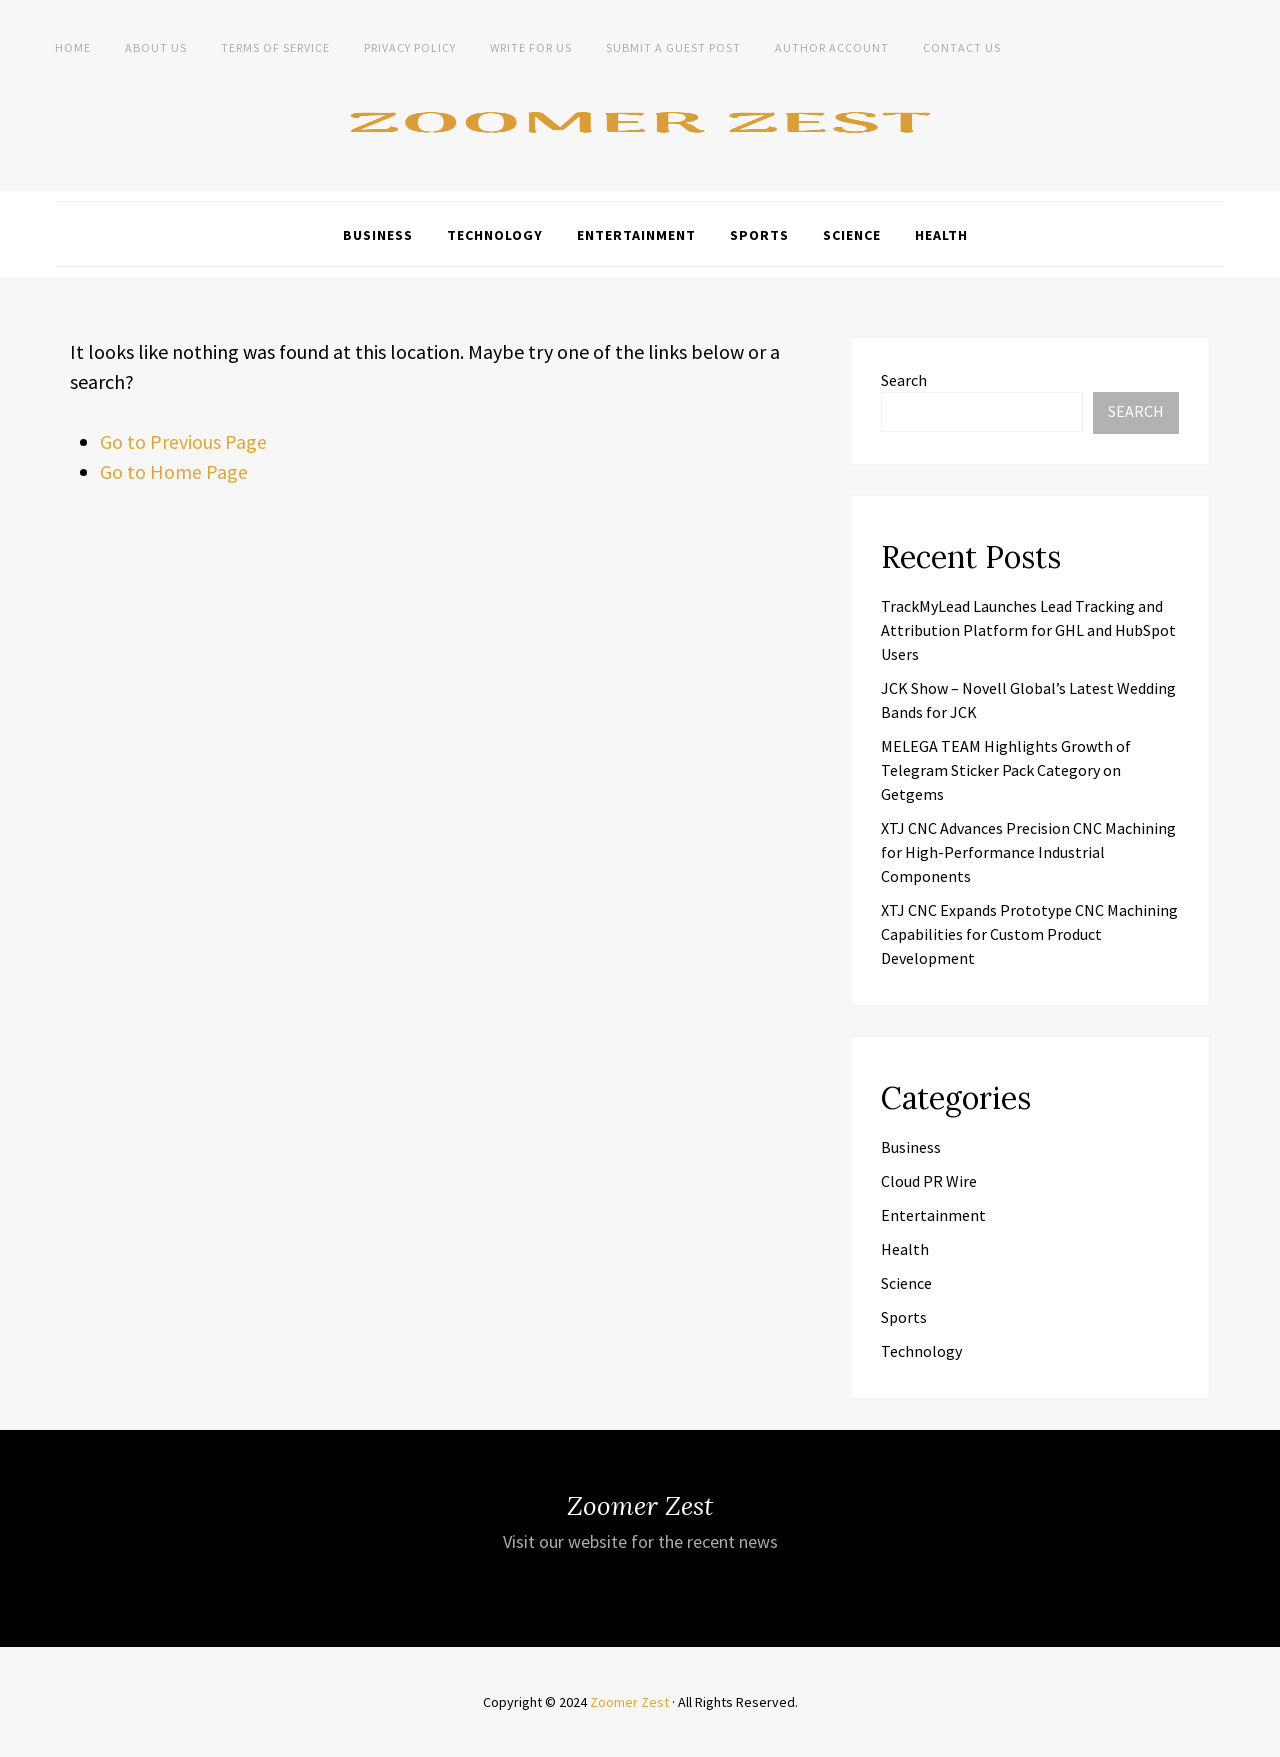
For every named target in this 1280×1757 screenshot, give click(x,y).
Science (852, 235)
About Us (156, 47)
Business (378, 235)
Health (941, 235)
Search (904, 380)
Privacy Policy (410, 47)
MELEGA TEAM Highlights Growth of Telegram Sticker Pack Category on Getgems (1006, 770)
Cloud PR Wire (929, 1181)
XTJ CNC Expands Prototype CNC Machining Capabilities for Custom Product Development (1029, 934)
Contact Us (962, 47)
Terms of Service (275, 47)
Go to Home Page (174, 471)
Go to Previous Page (183, 441)
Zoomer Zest (629, 1702)
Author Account (832, 47)
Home (73, 47)
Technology (495, 235)
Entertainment (636, 235)
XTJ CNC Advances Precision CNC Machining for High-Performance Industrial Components (1028, 852)
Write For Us (531, 47)
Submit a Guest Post (673, 47)
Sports (759, 235)
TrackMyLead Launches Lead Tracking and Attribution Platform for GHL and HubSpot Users (1028, 630)
